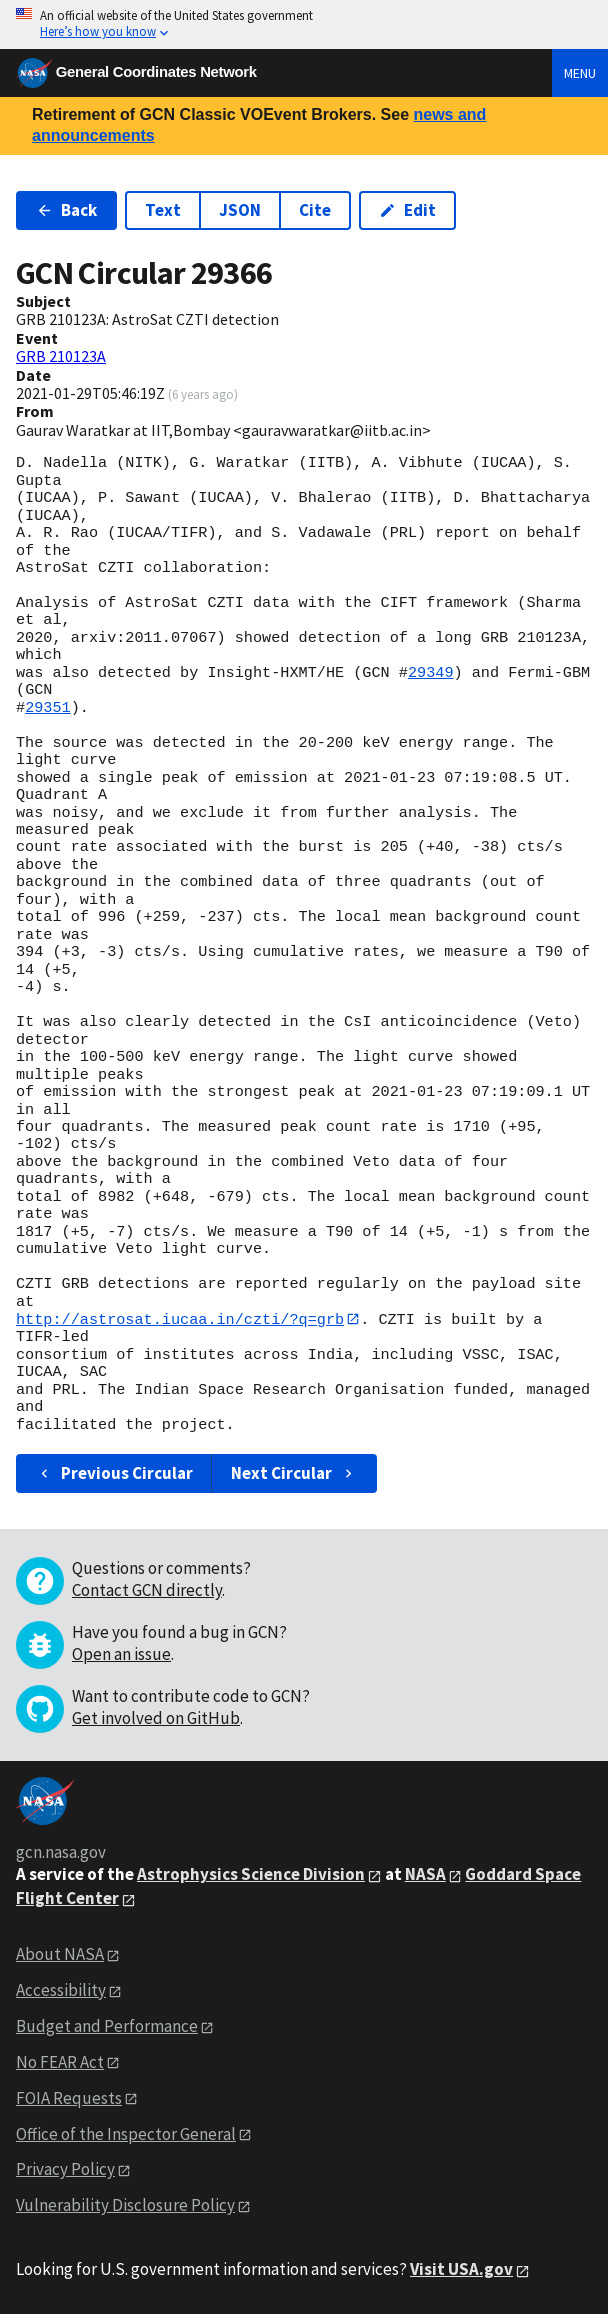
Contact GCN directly (147, 1591)
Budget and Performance (107, 2026)
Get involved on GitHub (156, 1719)
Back (66, 210)
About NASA (60, 1955)
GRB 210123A (61, 356)
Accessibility (61, 1990)
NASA (425, 1875)
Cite (315, 210)
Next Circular (294, 1474)
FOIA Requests (69, 2098)
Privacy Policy (65, 2170)
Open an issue (121, 1655)
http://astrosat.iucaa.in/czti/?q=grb (180, 1319)
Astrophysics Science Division (251, 1875)
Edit (407, 210)
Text (163, 210)
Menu (580, 73)
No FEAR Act (60, 2062)
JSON (240, 210)
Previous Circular (114, 1474)
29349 (431, 673)
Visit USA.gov (461, 2270)
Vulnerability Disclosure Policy (125, 2206)
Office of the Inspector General (126, 2134)
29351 (48, 708)
